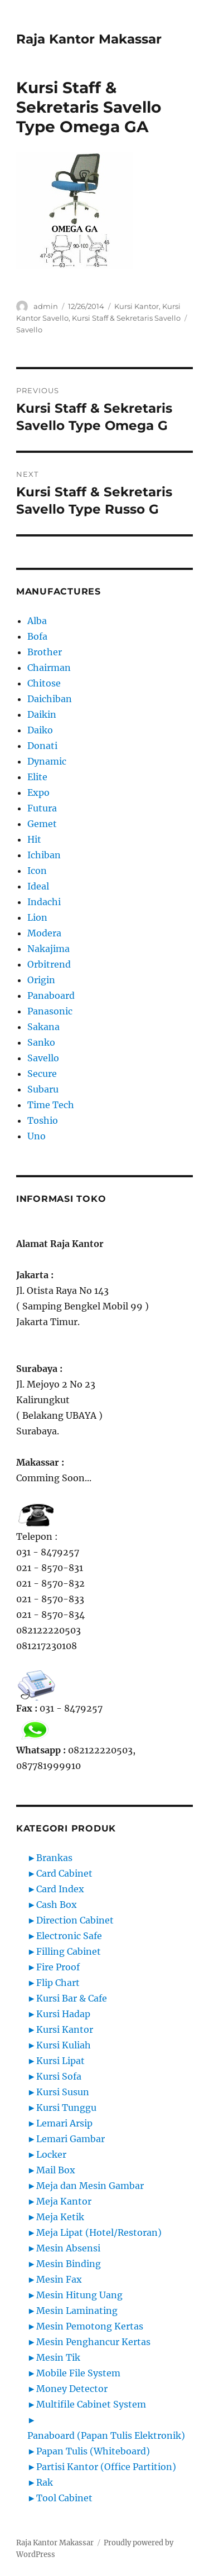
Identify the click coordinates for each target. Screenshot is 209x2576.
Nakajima (48, 948)
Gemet (42, 823)
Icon (37, 870)
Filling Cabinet (68, 1951)
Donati (42, 745)
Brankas (54, 1857)
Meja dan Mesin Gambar (90, 2185)
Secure (42, 1073)
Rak (44, 2482)
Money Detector (72, 2388)
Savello (29, 329)
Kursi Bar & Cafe (71, 1998)
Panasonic (49, 1011)
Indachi (44, 901)
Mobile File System (78, 2373)
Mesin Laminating (77, 2310)
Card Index (60, 1888)
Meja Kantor (63, 2201)
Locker (51, 2154)
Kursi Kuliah (63, 2045)
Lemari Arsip (64, 2123)
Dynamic (46, 761)
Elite (37, 776)
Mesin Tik (58, 2357)
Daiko (40, 730)
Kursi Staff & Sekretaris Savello (126, 317)
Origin (41, 979)
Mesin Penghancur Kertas (93, 2341)
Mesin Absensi (68, 2248)
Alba (37, 620)
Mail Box (55, 2170)
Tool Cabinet (64, 2497)
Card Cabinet (64, 1873)
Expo (38, 792)
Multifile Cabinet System (91, 2404)
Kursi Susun (62, 2091)
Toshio (42, 1120)
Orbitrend (49, 964)
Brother (44, 652)
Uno (36, 1136)
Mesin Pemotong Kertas (89, 2326)
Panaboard (51, 995)
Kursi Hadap (63, 2013)
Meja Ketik (60, 2216)
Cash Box (56, 1904)
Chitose (44, 683)
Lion (37, 917)
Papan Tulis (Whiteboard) (93, 2451)
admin (45, 306)
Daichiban (49, 698)
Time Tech (50, 1104)
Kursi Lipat (60, 2060)
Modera (44, 933)
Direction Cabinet (75, 1920)
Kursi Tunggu (66, 2107)
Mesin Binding (68, 2263)
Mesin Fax (59, 2279)
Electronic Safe (69, 1935)
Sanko (41, 1042)
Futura (42, 808)
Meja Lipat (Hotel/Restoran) (99, 2232)
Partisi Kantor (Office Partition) (106, 2466)
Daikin (41, 714)
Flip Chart (58, 1982)
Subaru (43, 1089)
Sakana (43, 1026)
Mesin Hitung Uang (79, 2294)
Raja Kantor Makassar (89, 39)
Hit (34, 839)
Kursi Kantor (136, 306)
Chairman (49, 667)
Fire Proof (58, 1967)
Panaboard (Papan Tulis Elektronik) (106, 2435)
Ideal (38, 886)
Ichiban (44, 855)
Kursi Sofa (58, 2076)
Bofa (37, 636)
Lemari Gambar (70, 2138)
